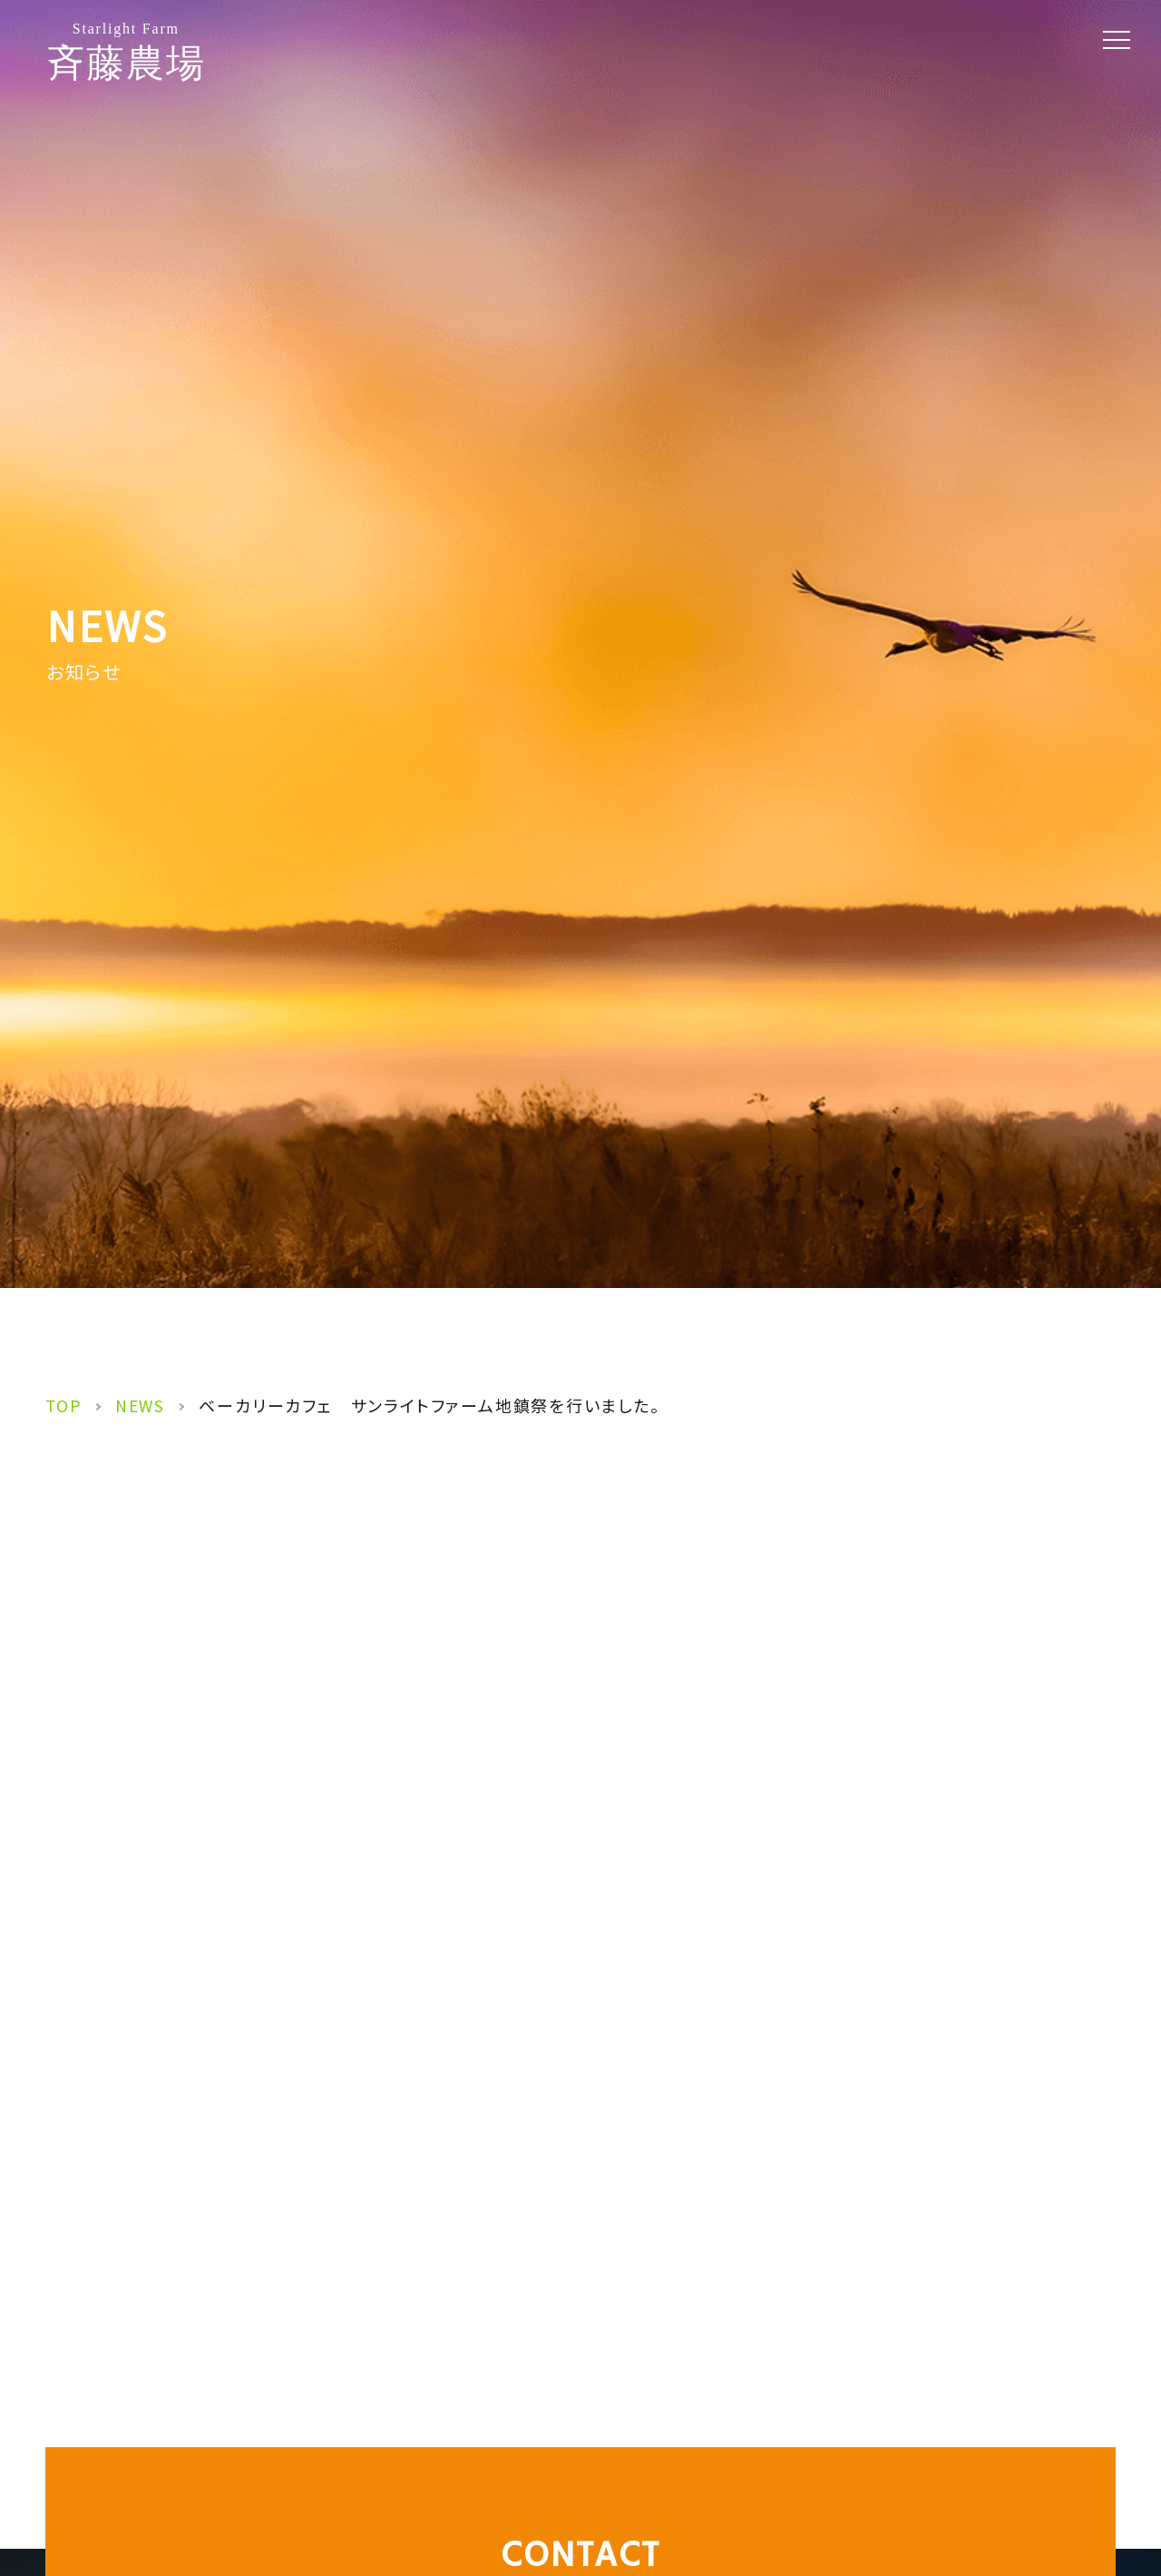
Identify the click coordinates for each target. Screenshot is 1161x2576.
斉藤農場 (125, 52)
